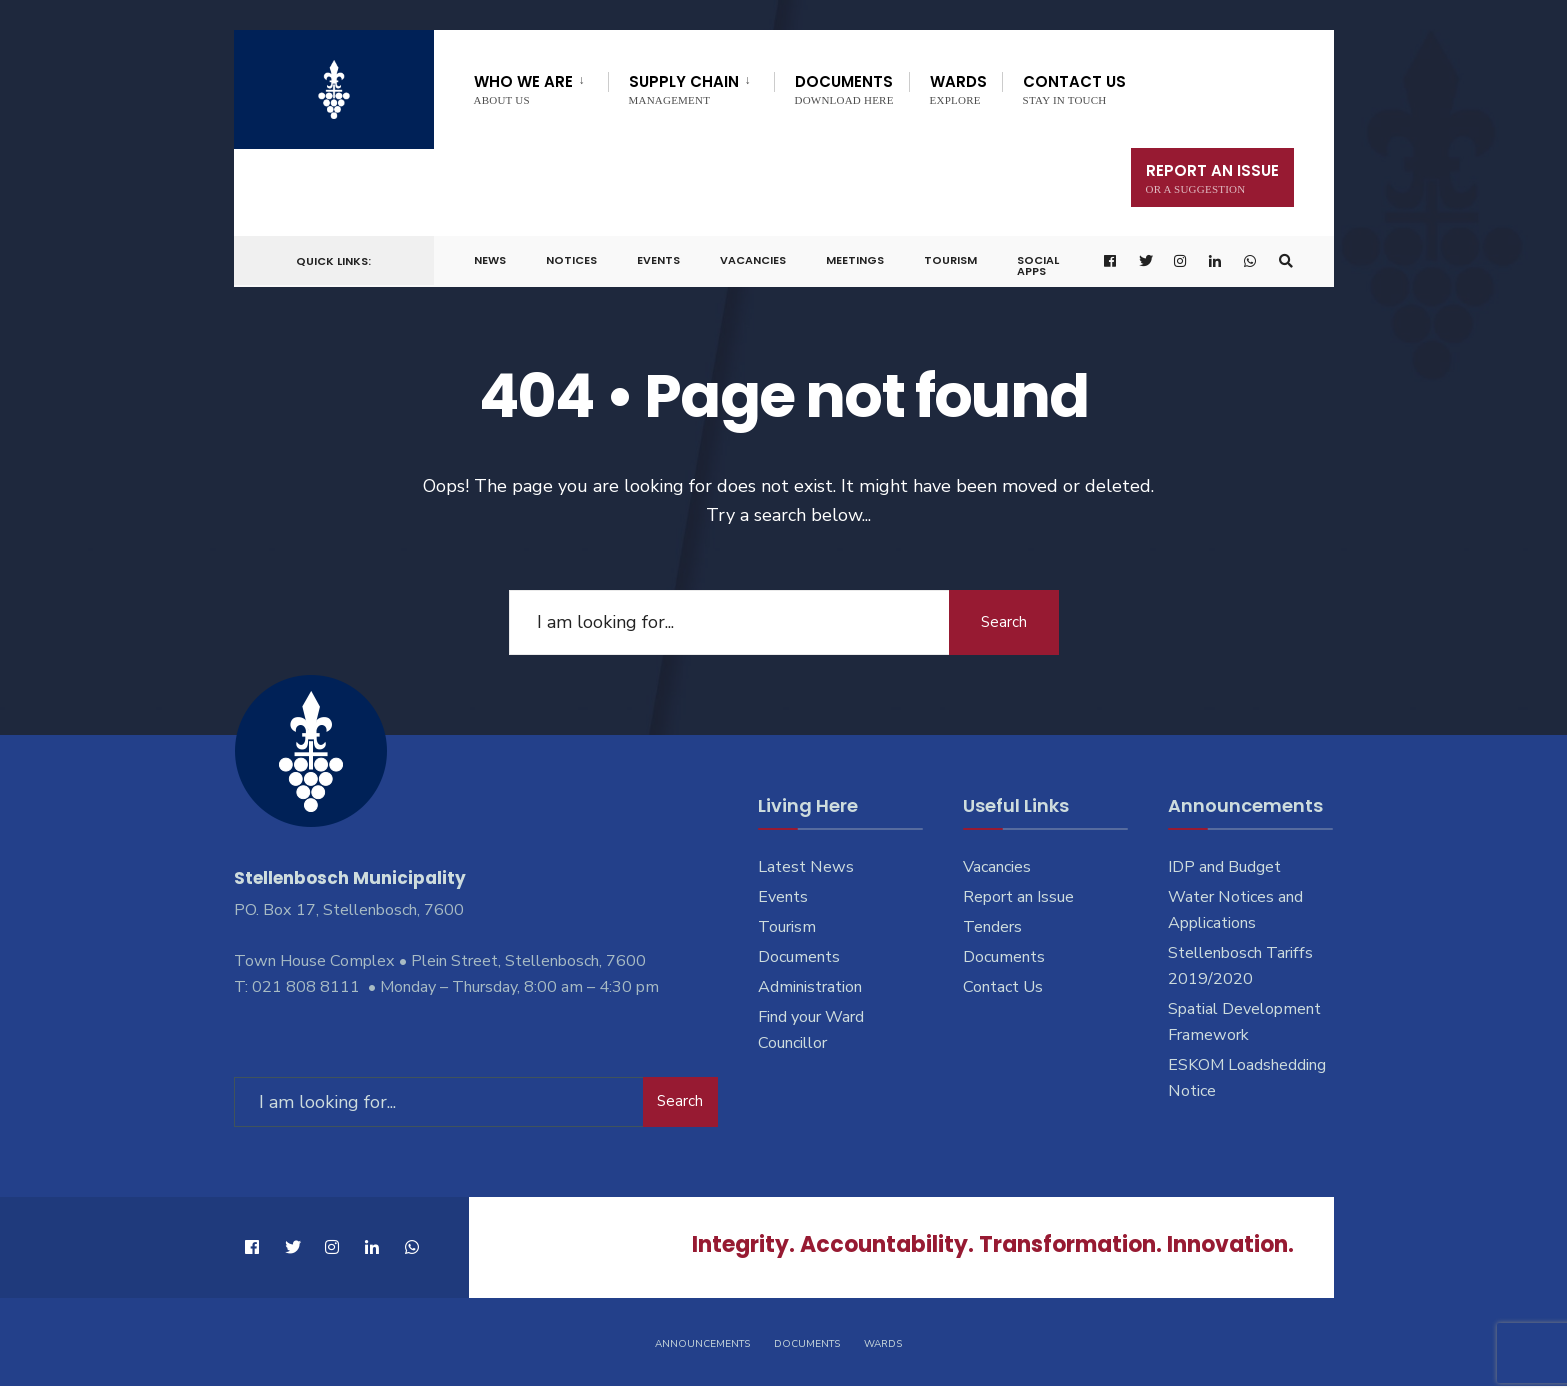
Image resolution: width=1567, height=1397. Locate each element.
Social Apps (1038, 265)
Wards (958, 88)
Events (658, 260)
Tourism (950, 260)
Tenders (992, 927)
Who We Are (523, 88)
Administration (810, 987)
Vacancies (753, 260)
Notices (571, 260)
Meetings (855, 260)
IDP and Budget (1224, 867)
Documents (844, 88)
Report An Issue (1212, 177)
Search (1004, 622)
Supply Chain (684, 88)
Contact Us (1074, 88)
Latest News (806, 867)
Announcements (702, 1344)
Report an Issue (1018, 897)
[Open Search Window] (1286, 261)
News (490, 260)
